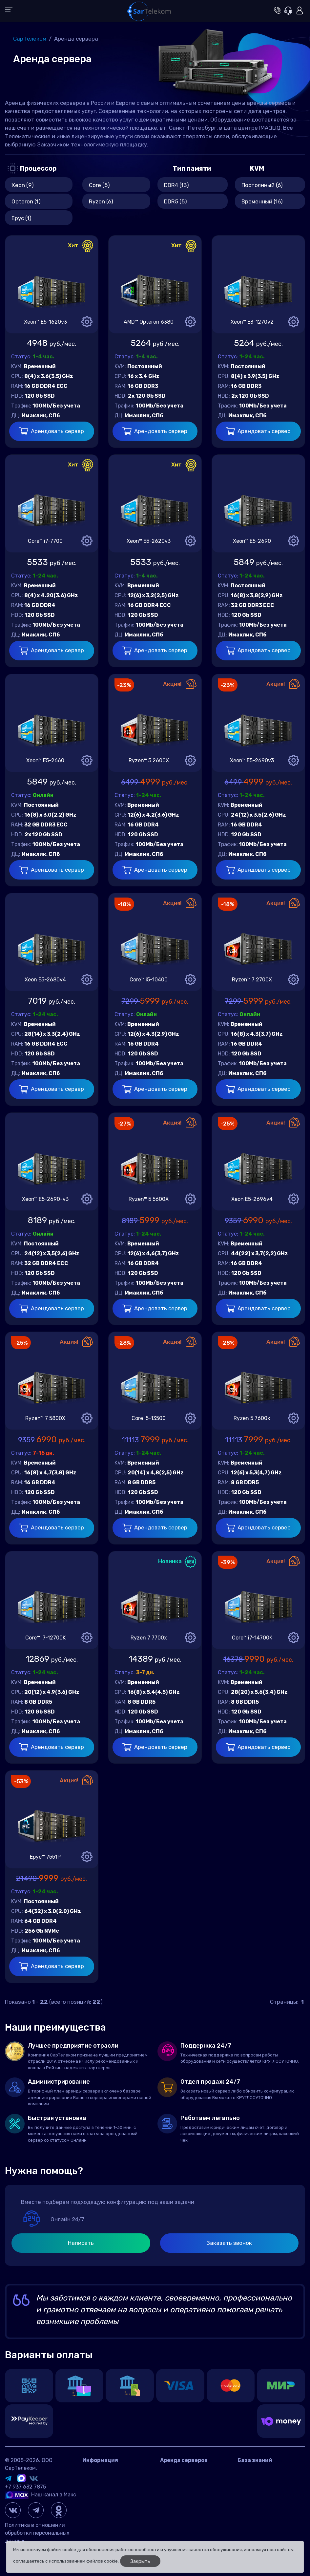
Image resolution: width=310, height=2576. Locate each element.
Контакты (95, 2471)
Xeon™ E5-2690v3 (252, 760)
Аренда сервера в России (193, 2471)
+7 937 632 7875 (25, 2487)
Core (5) (99, 185)
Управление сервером (265, 2490)
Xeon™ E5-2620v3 (149, 541)
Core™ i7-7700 (45, 541)
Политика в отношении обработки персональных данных (37, 2533)
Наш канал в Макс (40, 2494)
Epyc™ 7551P (45, 1857)
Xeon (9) (22, 185)
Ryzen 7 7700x (149, 1638)
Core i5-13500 (149, 1418)
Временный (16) (262, 201)
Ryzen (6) (101, 201)
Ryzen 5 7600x (252, 1418)
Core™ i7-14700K (252, 1638)
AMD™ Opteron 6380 (149, 322)
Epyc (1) (21, 218)
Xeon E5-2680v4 (45, 979)
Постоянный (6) (262, 185)
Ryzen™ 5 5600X (149, 1199)
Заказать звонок (229, 2243)
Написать (81, 2243)
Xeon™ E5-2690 (252, 541)
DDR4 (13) (176, 185)
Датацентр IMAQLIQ (107, 2480)
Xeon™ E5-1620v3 (45, 322)
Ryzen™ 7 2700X (252, 979)
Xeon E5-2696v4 (252, 1199)
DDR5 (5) (175, 201)
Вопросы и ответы (261, 2471)
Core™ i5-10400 (149, 979)
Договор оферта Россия (112, 2490)
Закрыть (140, 2561)
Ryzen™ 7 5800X (45, 1418)
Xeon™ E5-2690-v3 (45, 1199)
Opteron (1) (26, 201)
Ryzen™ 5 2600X (149, 760)
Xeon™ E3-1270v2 (252, 322)
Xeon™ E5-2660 (45, 760)
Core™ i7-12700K (45, 1638)
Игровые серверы (259, 2480)
